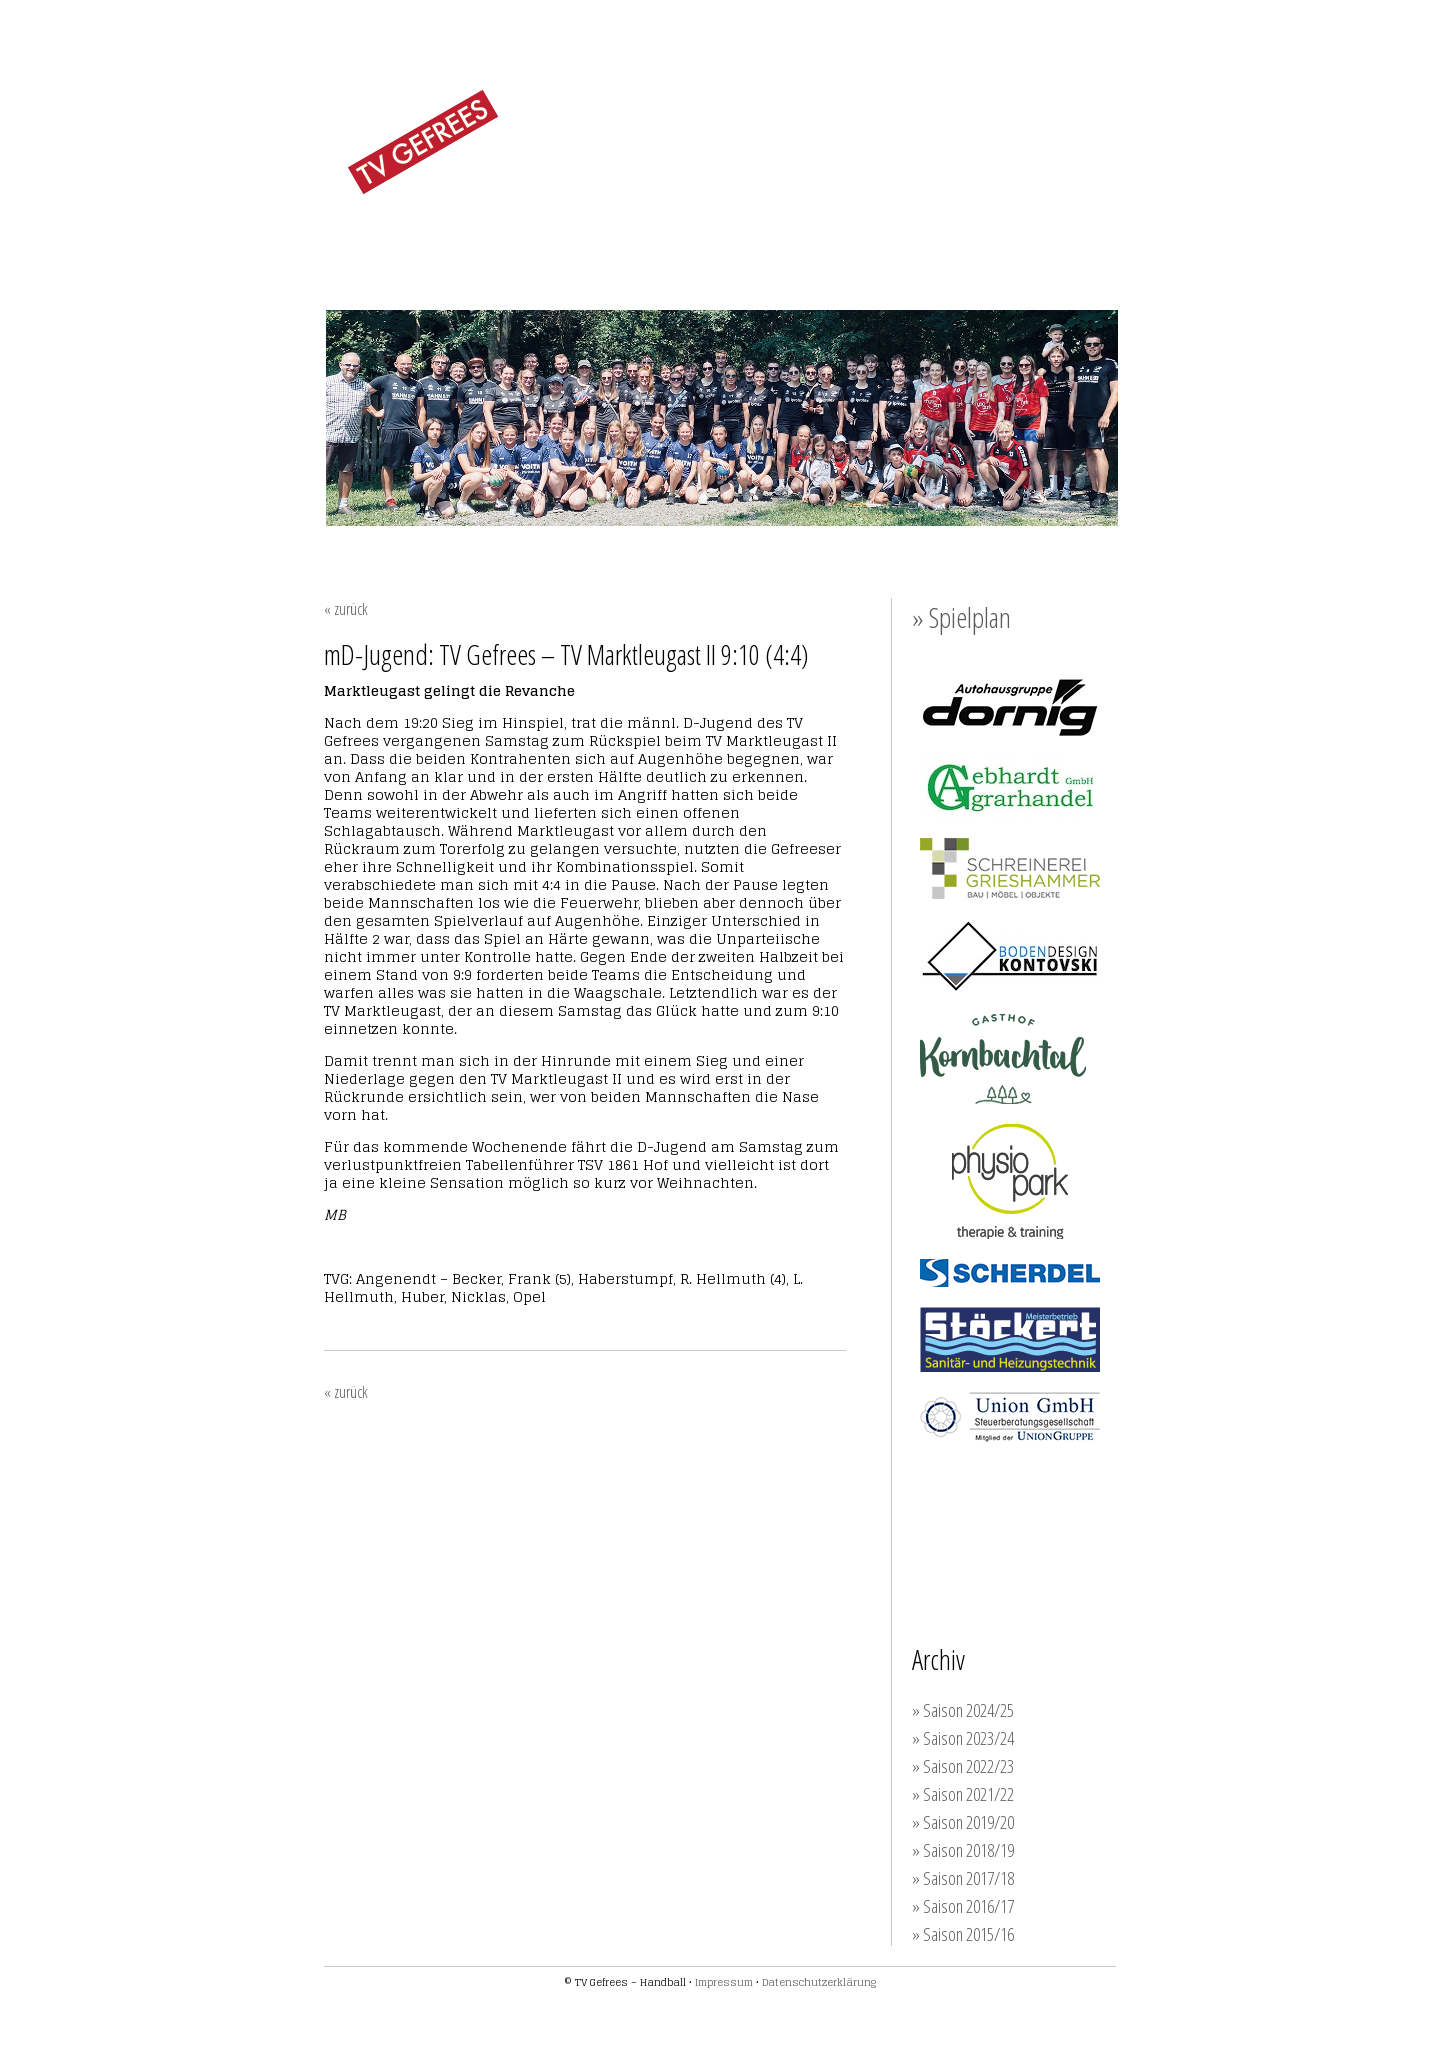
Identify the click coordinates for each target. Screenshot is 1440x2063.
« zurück (346, 609)
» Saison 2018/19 (963, 1850)
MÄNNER (660, 243)
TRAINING (854, 244)
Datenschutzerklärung (819, 1982)
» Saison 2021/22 (963, 1794)
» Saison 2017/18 (963, 1878)
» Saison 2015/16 (963, 1934)
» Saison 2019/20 (963, 1822)
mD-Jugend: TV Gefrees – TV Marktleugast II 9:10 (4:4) (566, 654)
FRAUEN (564, 243)
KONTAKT (1071, 244)
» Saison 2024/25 (963, 1710)
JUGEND (757, 243)
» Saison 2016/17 (963, 1906)
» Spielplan (961, 617)
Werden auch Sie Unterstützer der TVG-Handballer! (1031, 1518)
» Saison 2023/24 (963, 1738)
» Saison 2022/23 (963, 1766)
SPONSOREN (964, 244)
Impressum (724, 1982)
